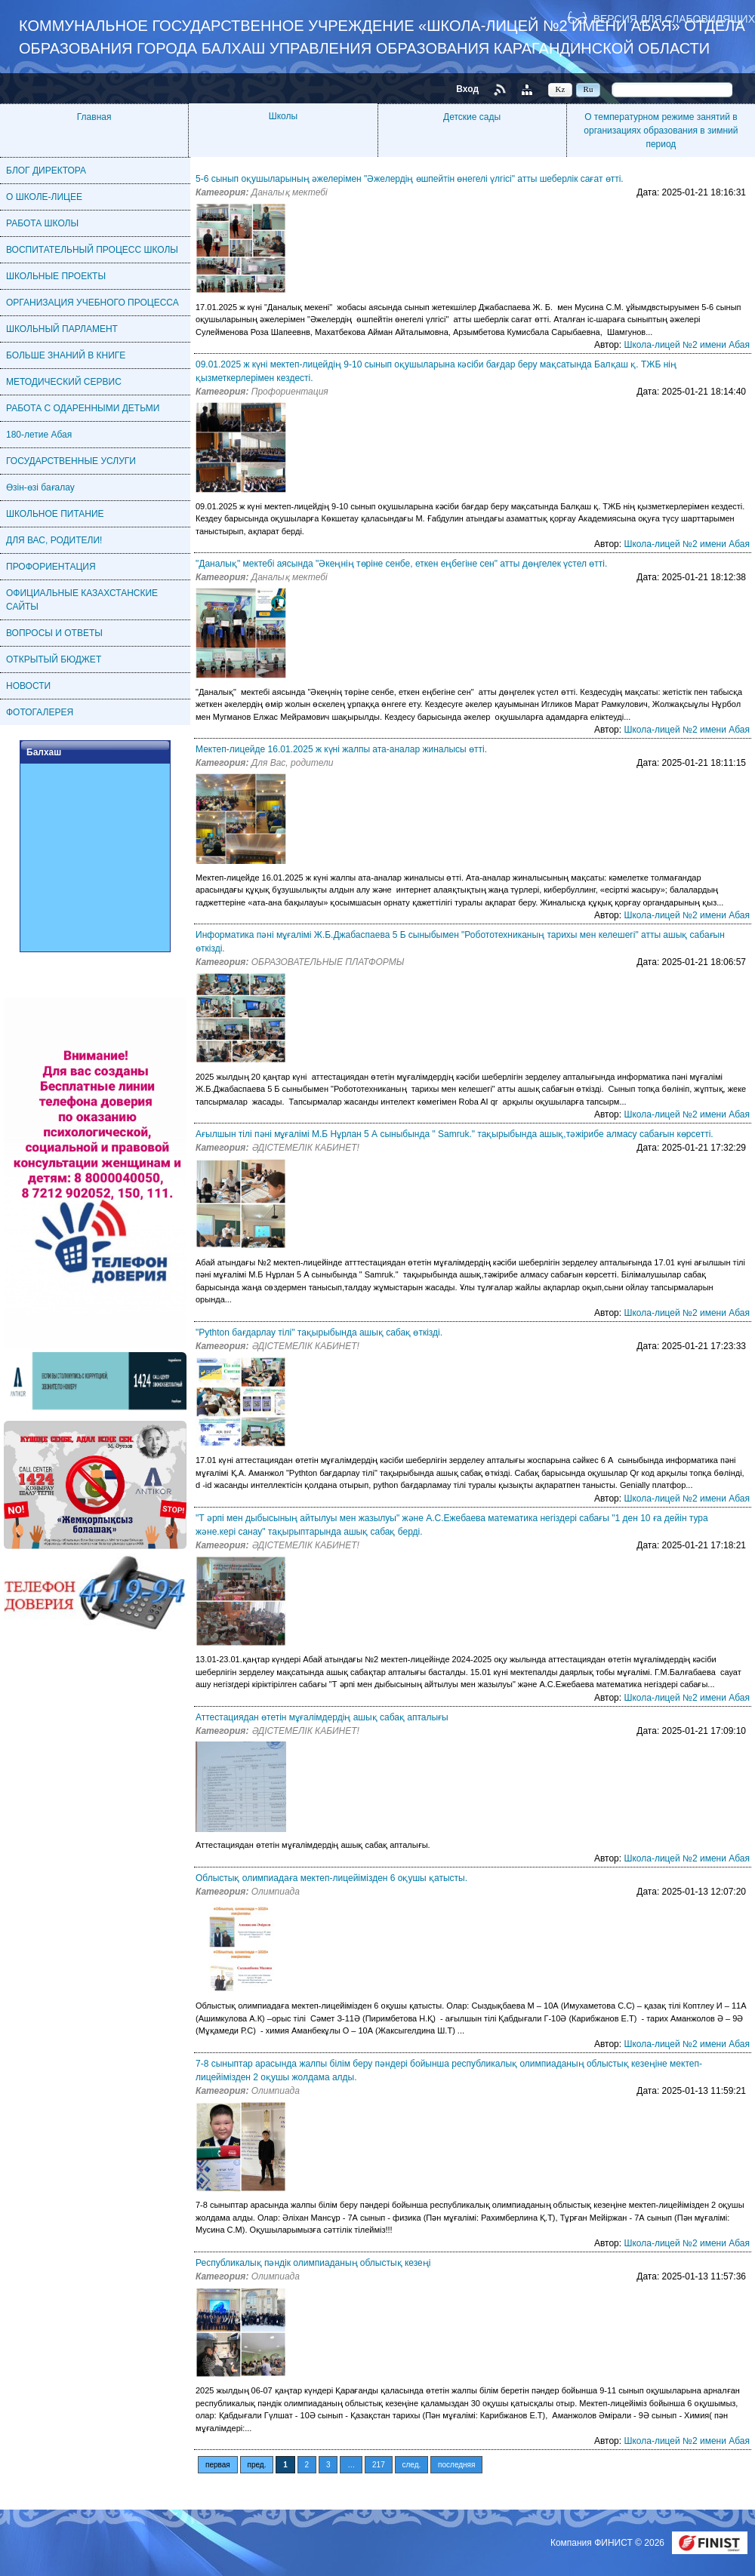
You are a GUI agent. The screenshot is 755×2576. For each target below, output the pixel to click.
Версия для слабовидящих (674, 18)
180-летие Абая (39, 434)
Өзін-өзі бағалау (40, 487)
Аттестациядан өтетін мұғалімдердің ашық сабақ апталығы (322, 1717)
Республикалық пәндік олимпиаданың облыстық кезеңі (313, 2263)
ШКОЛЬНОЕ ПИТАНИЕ (55, 514)
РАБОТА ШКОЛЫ (42, 223)
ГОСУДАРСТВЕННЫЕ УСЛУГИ (71, 461)
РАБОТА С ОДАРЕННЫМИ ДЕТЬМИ (82, 408)
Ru (588, 89)
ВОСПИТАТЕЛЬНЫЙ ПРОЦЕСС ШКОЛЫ (92, 249)
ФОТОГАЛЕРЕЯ (39, 712)
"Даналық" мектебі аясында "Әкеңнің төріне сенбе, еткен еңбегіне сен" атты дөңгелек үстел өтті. (401, 563)
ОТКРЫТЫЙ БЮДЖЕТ (53, 659)
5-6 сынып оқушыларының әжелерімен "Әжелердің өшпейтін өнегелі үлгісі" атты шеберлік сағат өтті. (410, 179)
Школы (283, 116)
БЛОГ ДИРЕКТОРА (46, 170)
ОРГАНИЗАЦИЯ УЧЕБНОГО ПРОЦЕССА (92, 302)
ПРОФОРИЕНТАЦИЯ (51, 566)
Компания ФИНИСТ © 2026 (608, 2543)
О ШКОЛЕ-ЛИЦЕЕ (44, 197)
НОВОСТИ (28, 686)
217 (378, 2465)
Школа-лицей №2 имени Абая (687, 345)
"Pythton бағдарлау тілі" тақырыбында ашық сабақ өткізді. (319, 1332)
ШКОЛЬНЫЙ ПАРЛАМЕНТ (62, 329)
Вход (467, 89)
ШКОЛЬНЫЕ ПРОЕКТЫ (56, 276)
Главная (94, 117)
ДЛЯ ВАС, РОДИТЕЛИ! (54, 540)
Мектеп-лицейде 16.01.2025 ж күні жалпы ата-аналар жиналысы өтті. (341, 749)
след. (411, 2465)
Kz (560, 89)
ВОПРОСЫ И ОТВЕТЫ (54, 633)
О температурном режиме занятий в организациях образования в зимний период (661, 130)
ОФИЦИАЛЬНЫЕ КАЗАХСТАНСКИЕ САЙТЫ (82, 600)
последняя (456, 2465)
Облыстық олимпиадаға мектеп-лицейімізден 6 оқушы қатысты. (331, 1878)
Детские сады (472, 117)
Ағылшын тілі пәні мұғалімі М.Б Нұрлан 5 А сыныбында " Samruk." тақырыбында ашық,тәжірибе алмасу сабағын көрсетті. (454, 1134)
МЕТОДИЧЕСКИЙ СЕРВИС (64, 382)
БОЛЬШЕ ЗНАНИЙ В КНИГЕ (65, 355)
